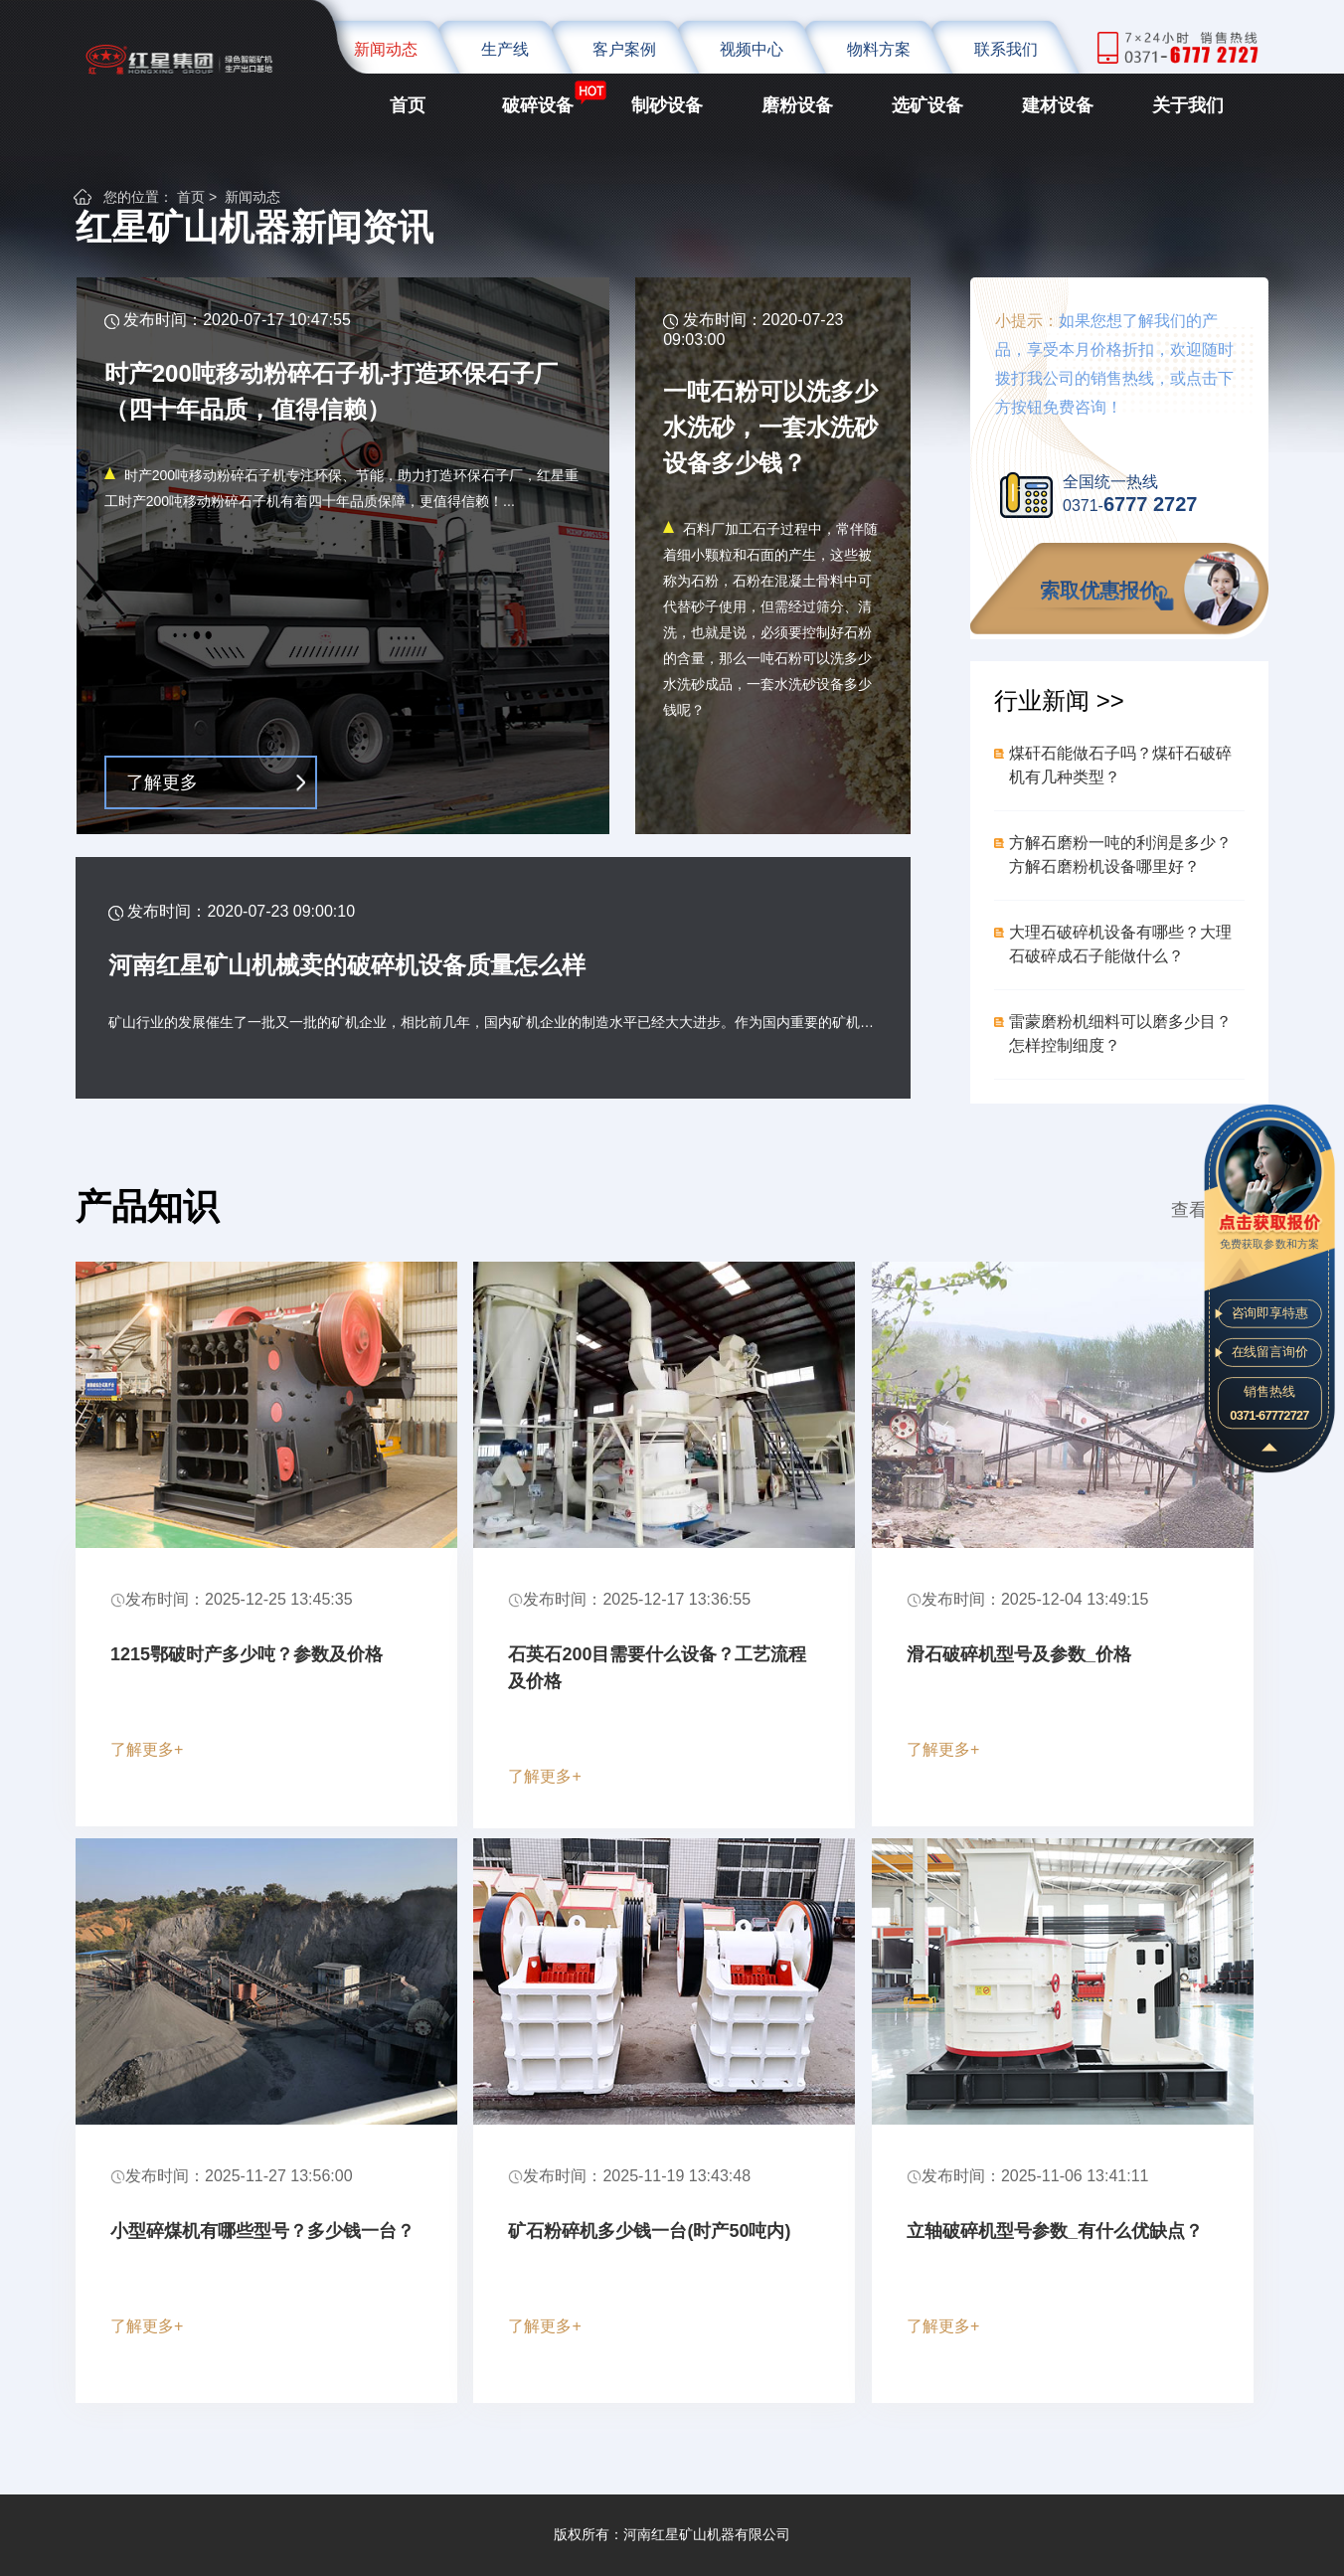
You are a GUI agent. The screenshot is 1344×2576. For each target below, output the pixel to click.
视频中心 (751, 49)
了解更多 (162, 782)
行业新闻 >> (1059, 700)
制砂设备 (667, 105)
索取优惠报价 (1099, 590)
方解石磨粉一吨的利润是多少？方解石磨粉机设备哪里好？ (1120, 854)
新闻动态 (386, 49)
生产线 (505, 49)
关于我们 (1188, 105)
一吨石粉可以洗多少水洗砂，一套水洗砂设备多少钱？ (770, 427)
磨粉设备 (797, 105)
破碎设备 (538, 105)
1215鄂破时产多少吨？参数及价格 (246, 1654)
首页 (407, 105)
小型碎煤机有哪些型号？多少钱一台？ (262, 2231)
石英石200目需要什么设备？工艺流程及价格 (657, 1667)
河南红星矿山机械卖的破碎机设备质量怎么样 (347, 964)
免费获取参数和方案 (1269, 1229)
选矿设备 (927, 105)
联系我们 (1006, 49)
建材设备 (1057, 105)
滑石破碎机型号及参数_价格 (1019, 1654)
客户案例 (624, 49)
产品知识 (147, 1206)
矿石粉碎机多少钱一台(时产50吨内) (649, 2231)
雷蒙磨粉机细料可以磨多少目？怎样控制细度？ (1120, 1033)
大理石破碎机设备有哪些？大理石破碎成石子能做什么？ (1120, 944)
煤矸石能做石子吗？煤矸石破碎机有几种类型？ (1120, 765)
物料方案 (879, 49)
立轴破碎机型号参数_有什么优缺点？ (1055, 2231)
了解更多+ (146, 1749)
